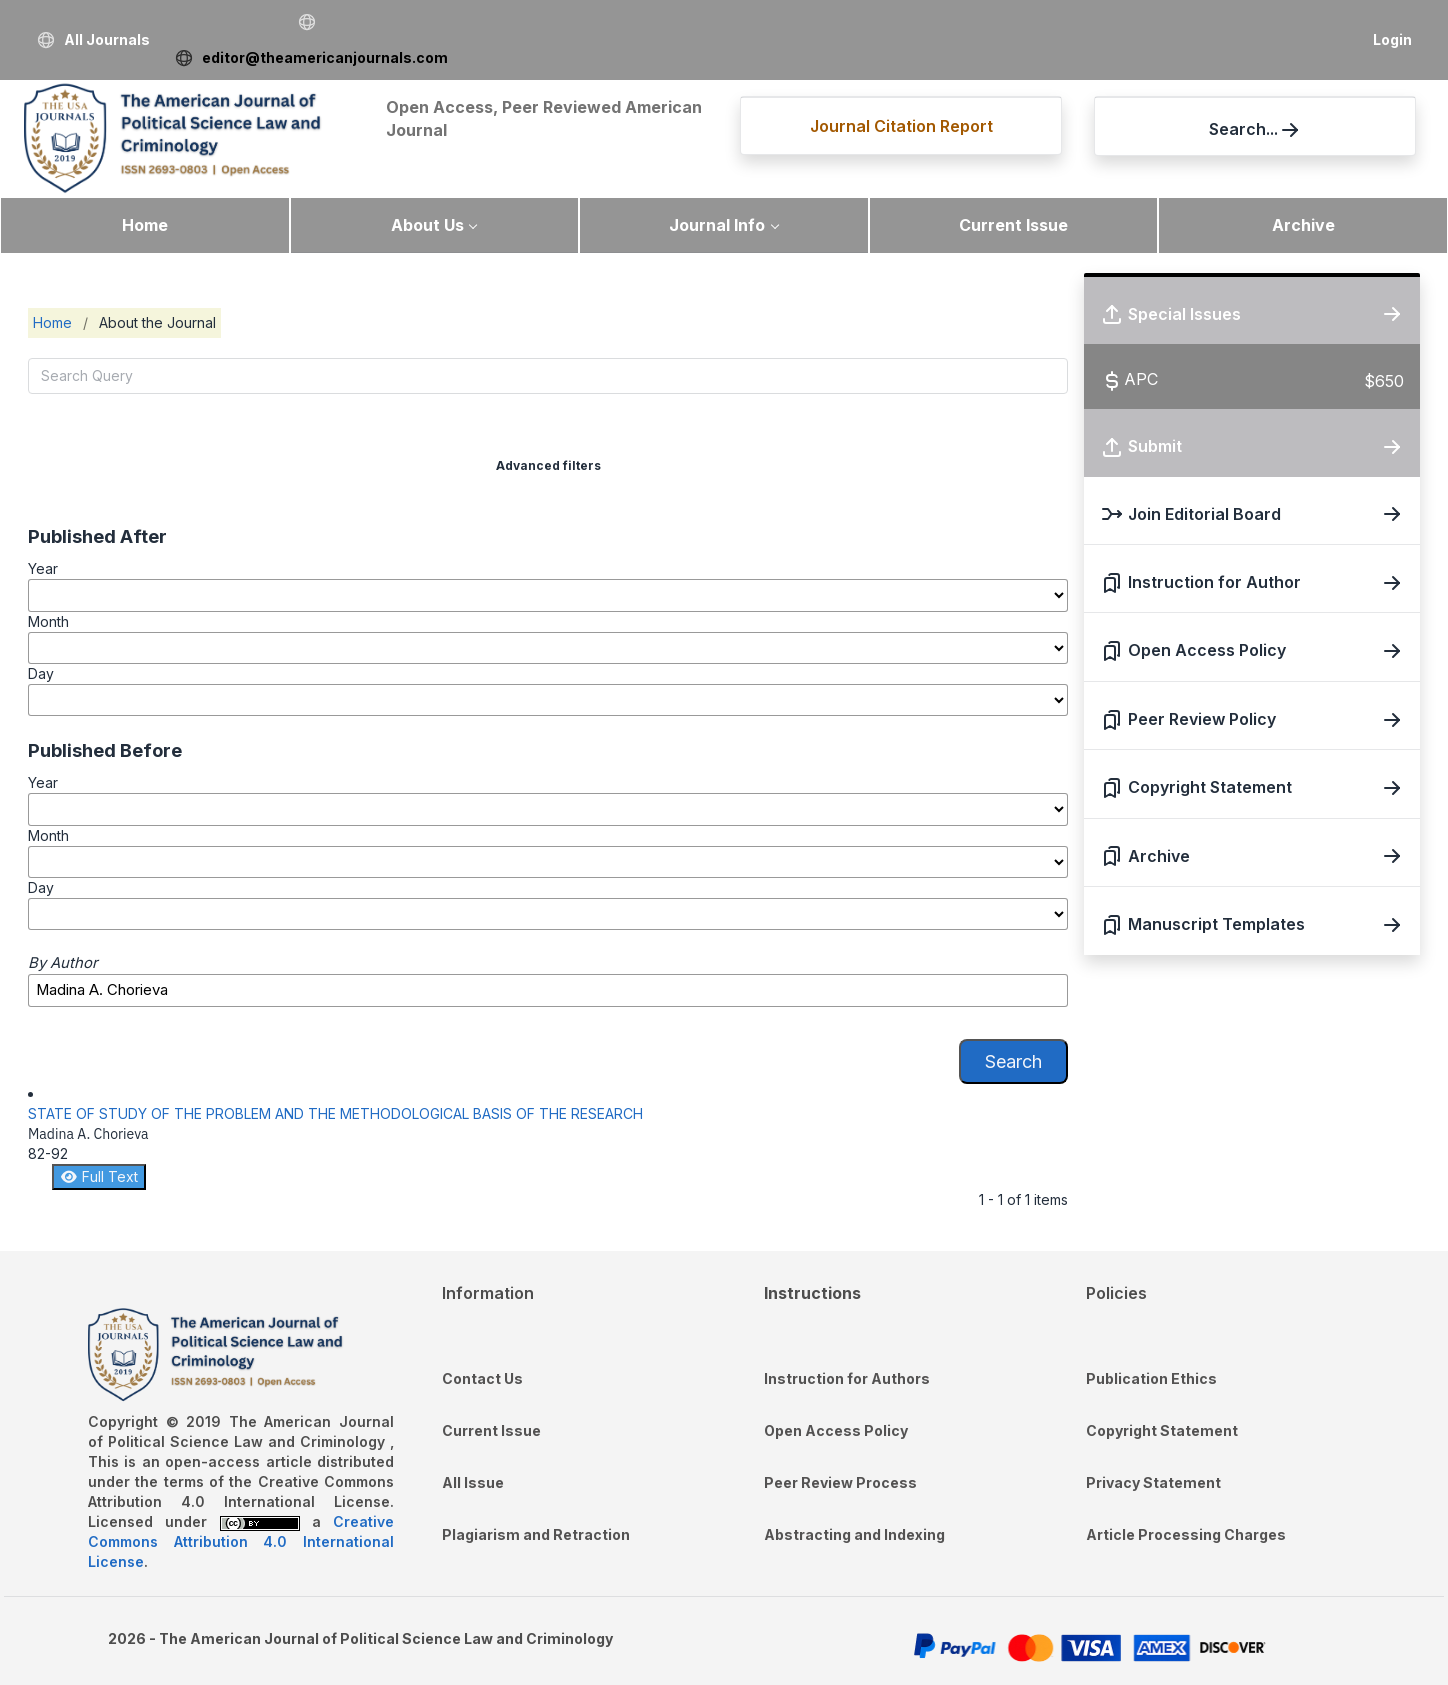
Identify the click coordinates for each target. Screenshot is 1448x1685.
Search (1013, 1061)
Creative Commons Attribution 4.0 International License (241, 1541)
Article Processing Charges (1186, 1534)
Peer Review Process (840, 1482)
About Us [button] (427, 225)
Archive (1303, 225)
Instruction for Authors (847, 1378)
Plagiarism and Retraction (536, 1534)
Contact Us (482, 1378)
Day (41, 673)
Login (1392, 39)
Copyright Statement (1162, 1430)
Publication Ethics (1151, 1378)
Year (43, 568)
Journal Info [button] (717, 225)
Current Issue (1013, 225)
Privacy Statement (1153, 1482)
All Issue (473, 1482)
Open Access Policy (836, 1430)
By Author (63, 963)
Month (48, 621)
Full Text (99, 1176)
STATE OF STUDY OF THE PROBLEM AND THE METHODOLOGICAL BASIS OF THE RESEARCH (335, 1113)
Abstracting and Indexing (854, 1534)
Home (145, 225)
